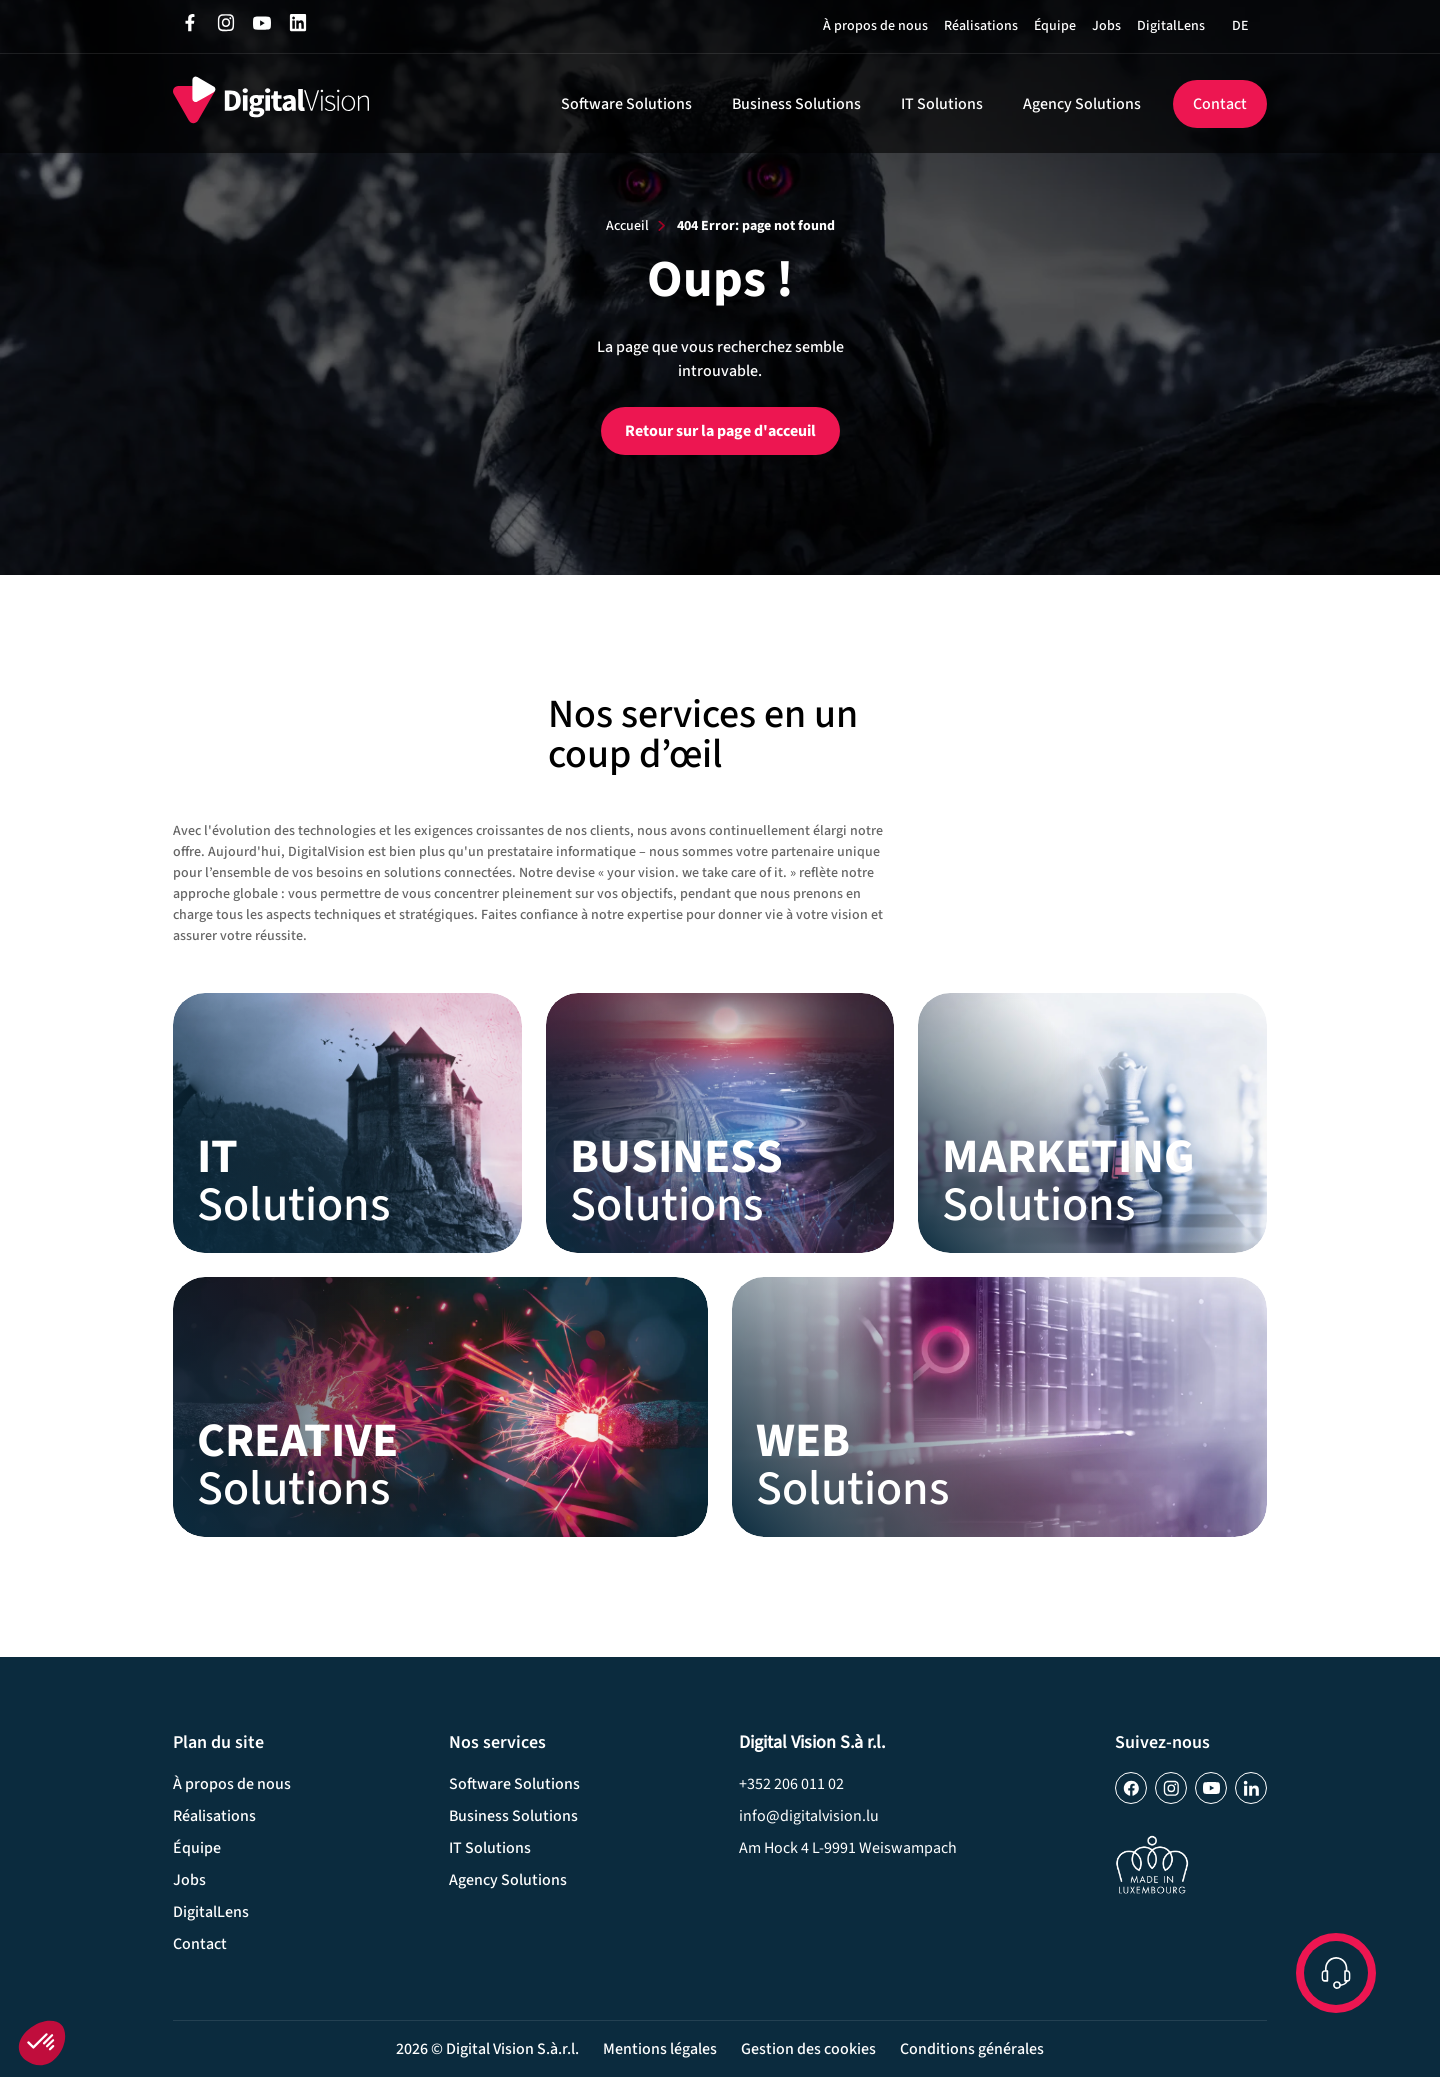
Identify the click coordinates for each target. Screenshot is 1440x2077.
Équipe (1055, 26)
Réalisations (981, 26)
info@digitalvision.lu (809, 1816)
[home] (271, 103)
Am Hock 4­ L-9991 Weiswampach (848, 1848)
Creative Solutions (440, 1407)
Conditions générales (972, 2049)
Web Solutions (999, 1407)
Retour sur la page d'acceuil (720, 431)
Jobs (1106, 26)
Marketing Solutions (1092, 1123)
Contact (1220, 104)
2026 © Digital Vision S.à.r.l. (487, 2049)
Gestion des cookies (808, 2049)
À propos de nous (875, 26)
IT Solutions (942, 104)
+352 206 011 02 (791, 1784)
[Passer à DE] (1240, 26)
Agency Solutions (1082, 104)
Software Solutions (626, 104)
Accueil (627, 226)
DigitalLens (1171, 26)
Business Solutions (796, 104)
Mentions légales (660, 2049)
